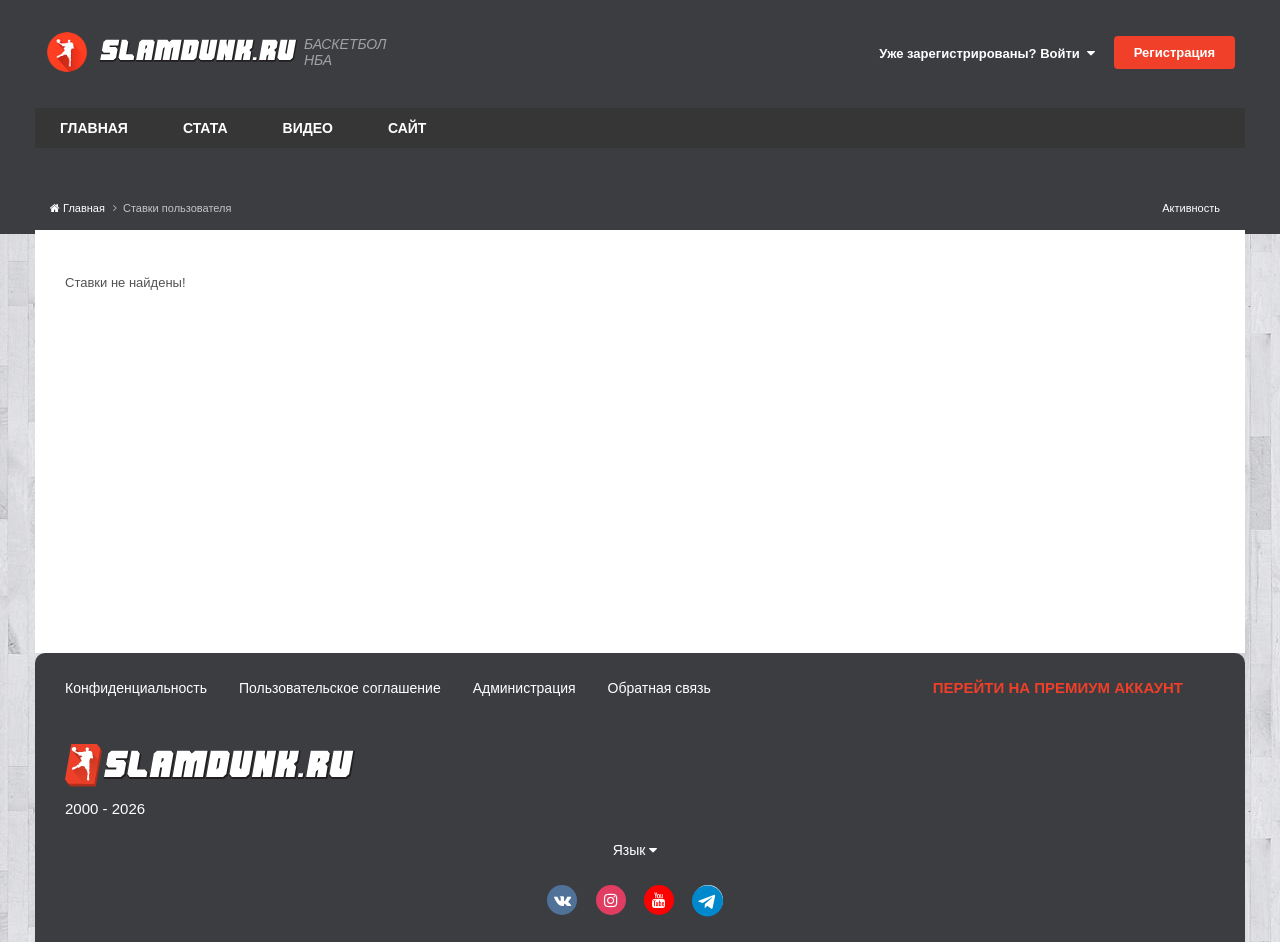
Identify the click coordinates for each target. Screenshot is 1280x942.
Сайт (407, 128)
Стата (205, 128)
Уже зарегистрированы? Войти (987, 53)
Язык (635, 850)
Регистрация (1174, 52)
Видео (308, 128)
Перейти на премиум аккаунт (1058, 687)
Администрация (524, 688)
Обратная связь (659, 688)
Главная (94, 128)
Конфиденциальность (136, 688)
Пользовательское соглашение (340, 688)
